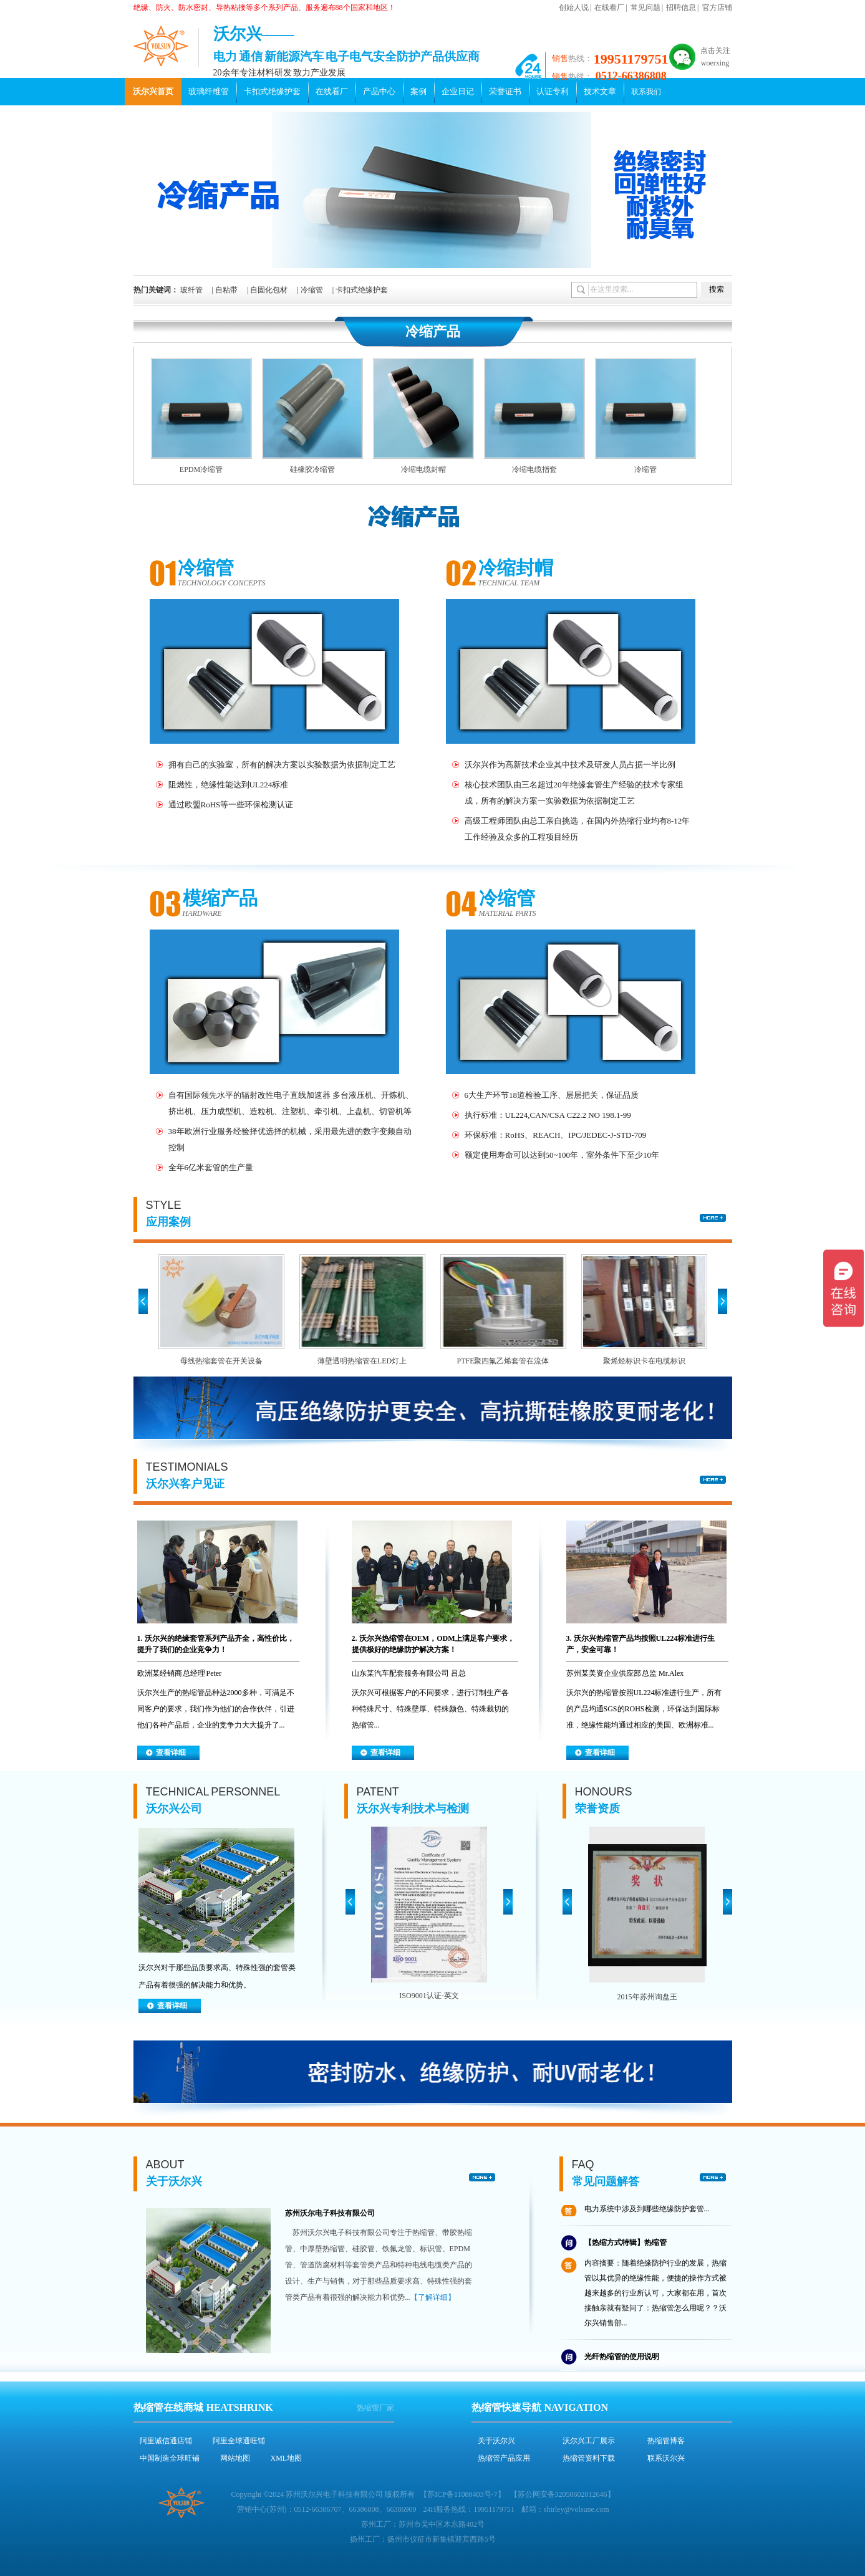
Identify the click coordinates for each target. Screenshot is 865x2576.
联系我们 (646, 91)
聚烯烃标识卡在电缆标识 (644, 1361)
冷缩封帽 (515, 567)
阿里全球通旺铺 (239, 2440)
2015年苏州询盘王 (647, 1996)
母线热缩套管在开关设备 (221, 1361)
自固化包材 (269, 290)
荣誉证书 (505, 91)
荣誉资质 (597, 1808)
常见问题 (645, 7)
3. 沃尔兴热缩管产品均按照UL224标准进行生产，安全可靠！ (640, 1644)
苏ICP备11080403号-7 (462, 2494)
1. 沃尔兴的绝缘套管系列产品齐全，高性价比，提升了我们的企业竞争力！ (215, 1644)
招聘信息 (681, 7)
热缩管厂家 (375, 2407)
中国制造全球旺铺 (170, 2458)
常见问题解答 (605, 2181)
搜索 (716, 289)
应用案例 (168, 1222)
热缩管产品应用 (504, 2458)
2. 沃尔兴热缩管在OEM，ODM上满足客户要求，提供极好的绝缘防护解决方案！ (433, 1644)
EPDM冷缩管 (201, 469)
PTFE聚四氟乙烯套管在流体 (503, 1361)
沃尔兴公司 (174, 1808)
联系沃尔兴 (666, 2458)
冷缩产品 (432, 331)
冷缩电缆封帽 (423, 469)
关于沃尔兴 (174, 2181)
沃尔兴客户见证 (185, 1484)
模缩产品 (220, 898)
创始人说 (574, 7)
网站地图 (235, 2458)
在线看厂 (609, 7)
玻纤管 (191, 290)
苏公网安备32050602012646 (562, 2494)
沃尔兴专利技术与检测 (413, 1808)
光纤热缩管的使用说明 (621, 2359)
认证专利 (552, 91)
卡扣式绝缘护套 (272, 91)
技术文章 (600, 91)
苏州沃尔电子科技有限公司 (330, 2213)
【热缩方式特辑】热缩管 (625, 2245)
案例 (418, 91)
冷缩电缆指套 (534, 469)
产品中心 (379, 91)
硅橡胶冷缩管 (312, 469)
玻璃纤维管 (208, 91)
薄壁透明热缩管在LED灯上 (362, 1361)
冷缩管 (312, 290)
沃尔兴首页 (153, 91)
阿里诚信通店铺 (166, 2440)
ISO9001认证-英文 (428, 1995)
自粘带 (226, 290)
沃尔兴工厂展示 (589, 2440)
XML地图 (286, 2458)
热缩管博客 (666, 2440)
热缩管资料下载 (589, 2458)
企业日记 (458, 91)
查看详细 (171, 1752)
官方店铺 (717, 7)
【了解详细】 (432, 2297)
